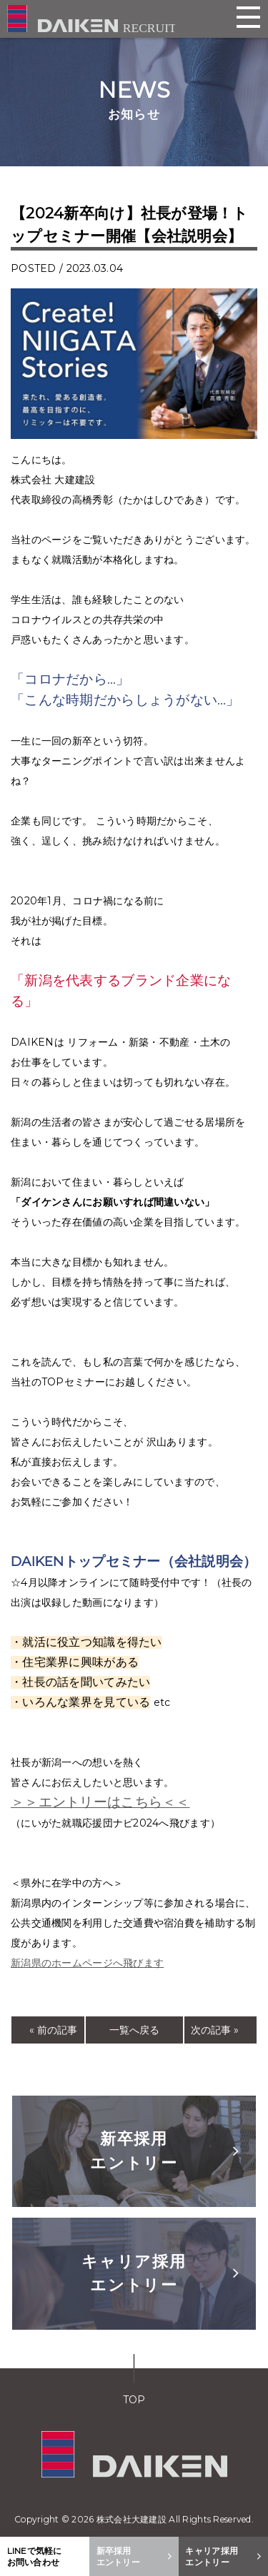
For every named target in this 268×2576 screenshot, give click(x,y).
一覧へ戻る (134, 2030)
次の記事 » (215, 2030)
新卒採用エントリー (165, 2150)
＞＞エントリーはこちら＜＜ (100, 1802)
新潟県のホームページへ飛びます (87, 1962)
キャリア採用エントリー (160, 2273)
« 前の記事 (53, 2030)
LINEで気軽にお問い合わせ (34, 2556)
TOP (134, 2399)
